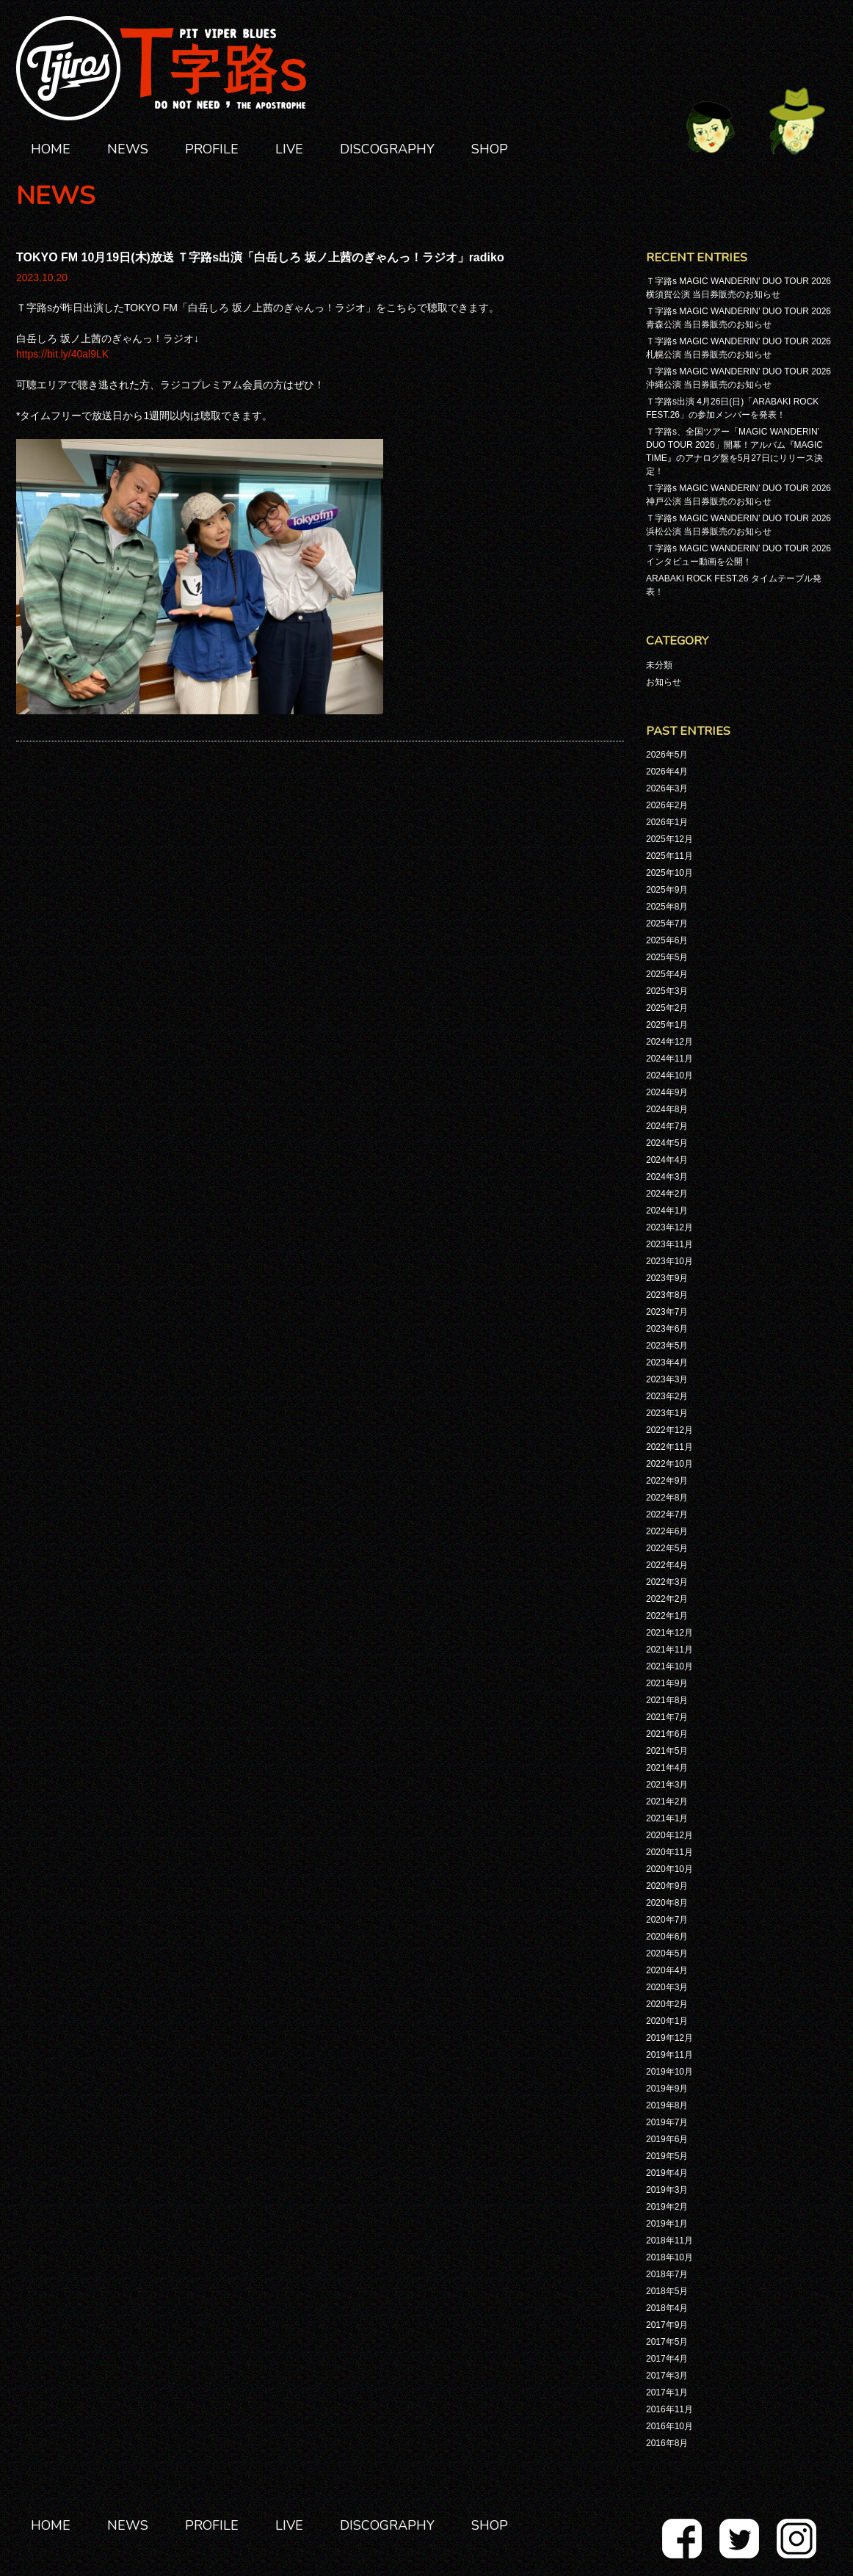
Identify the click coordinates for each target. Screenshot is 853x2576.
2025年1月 (667, 1025)
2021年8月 (667, 1700)
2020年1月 (667, 2021)
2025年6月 (667, 940)
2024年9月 (667, 1092)
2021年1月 (667, 1818)
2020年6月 (667, 1936)
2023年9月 (667, 1278)
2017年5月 (667, 2342)
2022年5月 (667, 1548)
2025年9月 (667, 890)
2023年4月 (667, 1362)
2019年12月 (669, 2038)
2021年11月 (669, 1649)
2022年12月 (669, 1430)
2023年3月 (667, 1379)
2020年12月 (669, 1835)
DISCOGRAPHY (387, 149)
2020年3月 (667, 1987)
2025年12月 (669, 839)
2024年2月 (667, 1194)
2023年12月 (669, 1227)
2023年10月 (669, 1261)
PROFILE (212, 149)
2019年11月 (669, 2055)
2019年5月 (667, 2156)
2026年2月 (667, 805)
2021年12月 (669, 1633)
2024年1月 (667, 1210)
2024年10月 (669, 1075)
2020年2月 (667, 2004)
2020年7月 (667, 1920)
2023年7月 (667, 1312)
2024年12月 (669, 1042)
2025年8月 (667, 906)
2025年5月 (667, 957)
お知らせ (663, 682)
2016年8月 (667, 2443)
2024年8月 (667, 1109)
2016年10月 (669, 2426)
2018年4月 (667, 2308)
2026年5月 (667, 755)
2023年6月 (667, 1329)
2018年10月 (669, 2257)
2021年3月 (667, 1784)
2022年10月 (669, 1464)
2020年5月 (667, 1953)
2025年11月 (669, 856)
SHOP (489, 149)
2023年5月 (667, 1345)
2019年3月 (667, 2190)
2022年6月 (667, 1531)
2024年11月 (669, 1058)
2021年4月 (667, 1768)
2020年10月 (669, 1869)
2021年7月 (667, 1717)
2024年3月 (667, 1177)
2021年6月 (667, 1734)
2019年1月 (667, 2223)
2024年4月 (667, 1160)
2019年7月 (667, 2122)
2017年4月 (667, 2359)
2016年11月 (669, 2409)
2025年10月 (669, 873)
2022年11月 (669, 1447)
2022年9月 (667, 1481)
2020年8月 (667, 1903)
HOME (50, 149)
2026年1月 (667, 822)
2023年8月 (667, 1295)
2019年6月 (667, 2139)
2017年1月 (667, 2392)
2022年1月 (667, 1616)
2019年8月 (667, 2105)
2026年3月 (667, 788)
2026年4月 (667, 771)
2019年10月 (669, 2072)
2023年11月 (669, 1244)
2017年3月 (667, 2375)
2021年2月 (667, 1801)
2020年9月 (667, 1886)
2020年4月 (667, 1970)
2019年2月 (667, 2207)
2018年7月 (667, 2274)
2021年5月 (667, 1751)
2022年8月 (667, 1497)
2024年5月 (667, 1143)
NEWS (127, 149)
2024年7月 (667, 1126)
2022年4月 (667, 1565)
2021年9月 (667, 1683)
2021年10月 (669, 1666)
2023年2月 (667, 1396)
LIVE (289, 149)
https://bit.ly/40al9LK (62, 354)
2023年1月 (667, 1413)
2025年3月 (667, 991)
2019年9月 (667, 2088)
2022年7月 (667, 1514)
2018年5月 (667, 2291)
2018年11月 (669, 2240)
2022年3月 (667, 1582)
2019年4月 (667, 2173)
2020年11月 (669, 1852)
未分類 (659, 665)
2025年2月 (667, 1008)
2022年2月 (667, 1599)
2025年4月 (667, 974)
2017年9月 (667, 2325)
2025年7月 (667, 923)
